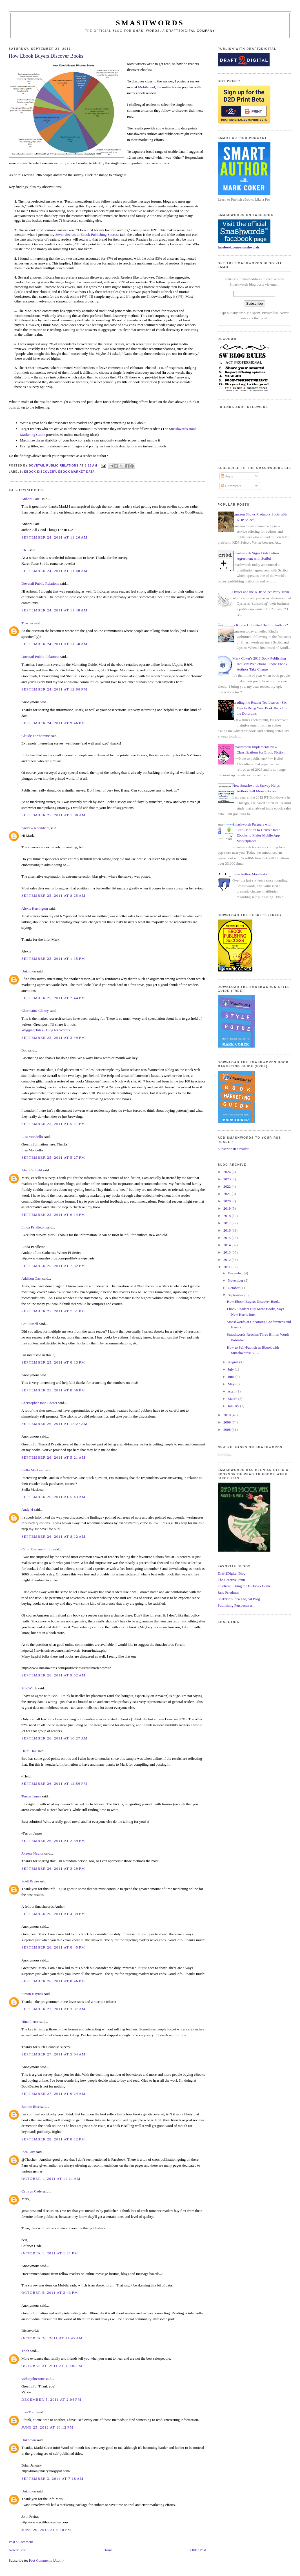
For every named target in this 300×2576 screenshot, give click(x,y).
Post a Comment (21, 2542)
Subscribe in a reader (233, 1149)
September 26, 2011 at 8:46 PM (53, 1981)
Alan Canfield (31, 1170)
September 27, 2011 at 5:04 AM (53, 2054)
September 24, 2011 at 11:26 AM (54, 537)
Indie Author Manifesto (249, 874)
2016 (227, 1230)
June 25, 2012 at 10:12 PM (47, 2427)
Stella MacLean (33, 1470)
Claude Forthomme (35, 736)
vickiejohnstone (33, 2379)
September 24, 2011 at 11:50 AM (54, 644)
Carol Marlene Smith (36, 1549)
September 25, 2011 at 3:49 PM (53, 1037)
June (231, 1377)
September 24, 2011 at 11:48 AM (54, 610)
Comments (231, 486)
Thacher (27, 623)
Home (108, 2550)
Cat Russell (29, 1324)
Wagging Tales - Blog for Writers (45, 1030)
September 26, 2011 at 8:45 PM (53, 1947)
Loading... (225, 1454)
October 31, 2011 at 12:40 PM (52, 2366)
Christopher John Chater (39, 1403)
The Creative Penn (231, 1580)
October (234, 1288)
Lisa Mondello (32, 1137)
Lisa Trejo (28, 2412)
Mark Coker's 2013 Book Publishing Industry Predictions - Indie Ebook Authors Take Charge (259, 663)
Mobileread (146, 87)
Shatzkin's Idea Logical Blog (239, 1599)
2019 (227, 1208)
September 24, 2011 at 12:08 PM (54, 689)
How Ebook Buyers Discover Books (253, 1301)
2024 (227, 1172)
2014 (227, 1245)
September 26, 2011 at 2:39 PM (53, 1841)
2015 (227, 1238)
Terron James (31, 1796)
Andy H (27, 1509)
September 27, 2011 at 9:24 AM (53, 2093)
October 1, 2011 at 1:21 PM (49, 2253)
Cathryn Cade (31, 2191)
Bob (24, 1050)
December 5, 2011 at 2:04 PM (51, 2399)
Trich (25, 2351)
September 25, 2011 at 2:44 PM (53, 998)
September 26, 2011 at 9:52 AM (53, 1675)
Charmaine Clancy (35, 1010)
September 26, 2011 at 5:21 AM (53, 1457)
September (236, 1295)
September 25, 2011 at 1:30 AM (53, 815)
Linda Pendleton (33, 1227)
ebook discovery (40, 471)
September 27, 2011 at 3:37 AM (53, 2009)
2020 (227, 1201)
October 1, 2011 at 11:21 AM (51, 2178)
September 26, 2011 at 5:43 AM (53, 1497)
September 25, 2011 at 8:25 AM (53, 895)
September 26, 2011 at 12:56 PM (54, 1783)
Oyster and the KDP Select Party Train (260, 592)
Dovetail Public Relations (40, 583)
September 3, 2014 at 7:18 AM (52, 2478)
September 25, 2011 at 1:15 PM (53, 958)
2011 (227, 1267)
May (231, 1384)
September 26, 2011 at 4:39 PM (53, 1914)
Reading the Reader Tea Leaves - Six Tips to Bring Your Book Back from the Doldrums (260, 708)
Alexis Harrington (34, 908)
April (232, 1391)
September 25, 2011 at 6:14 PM (53, 1214)
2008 (227, 1429)
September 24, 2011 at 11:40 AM (54, 571)
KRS (24, 550)
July (231, 1369)
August (233, 1362)
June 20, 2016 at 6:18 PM (46, 2530)
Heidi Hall (29, 1751)
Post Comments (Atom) (46, 2560)
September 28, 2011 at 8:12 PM (53, 2139)
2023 (227, 1179)
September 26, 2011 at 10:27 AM (54, 1738)
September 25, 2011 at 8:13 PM (53, 1362)
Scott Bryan (30, 1881)
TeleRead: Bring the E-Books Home (244, 1586)
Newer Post (17, 2550)
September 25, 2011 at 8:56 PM (53, 1390)
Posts (227, 476)
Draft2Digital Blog (232, 1573)
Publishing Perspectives (235, 1605)
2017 (227, 1223)
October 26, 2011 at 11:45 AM (52, 2338)
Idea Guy (28, 2152)
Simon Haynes (32, 1994)
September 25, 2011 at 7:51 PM (53, 1311)
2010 (227, 1415)
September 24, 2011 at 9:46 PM (53, 723)
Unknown (28, 971)
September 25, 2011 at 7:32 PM (53, 1266)
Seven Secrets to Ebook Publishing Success (87, 234)
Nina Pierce (30, 2021)
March (233, 1398)
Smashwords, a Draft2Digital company (174, 30)
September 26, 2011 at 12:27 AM (54, 1424)
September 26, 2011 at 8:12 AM (53, 1536)
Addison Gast (31, 1278)
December (236, 1273)
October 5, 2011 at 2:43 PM (49, 2292)
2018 (227, 1216)
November (236, 1280)
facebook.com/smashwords (238, 247)
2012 (227, 1259)
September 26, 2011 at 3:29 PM (53, 1868)
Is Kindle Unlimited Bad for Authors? (260, 625)
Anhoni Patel (31, 499)
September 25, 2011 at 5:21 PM (53, 1124)
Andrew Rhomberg (35, 828)
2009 (227, 1422)
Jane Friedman (228, 1592)
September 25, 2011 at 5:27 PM (53, 1157)
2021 (227, 1194)
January (234, 1406)
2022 (227, 1186)
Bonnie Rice (30, 2106)
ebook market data (76, 471)
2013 (227, 1252)
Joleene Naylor (32, 1853)
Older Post (198, 2550)
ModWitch (29, 1688)
